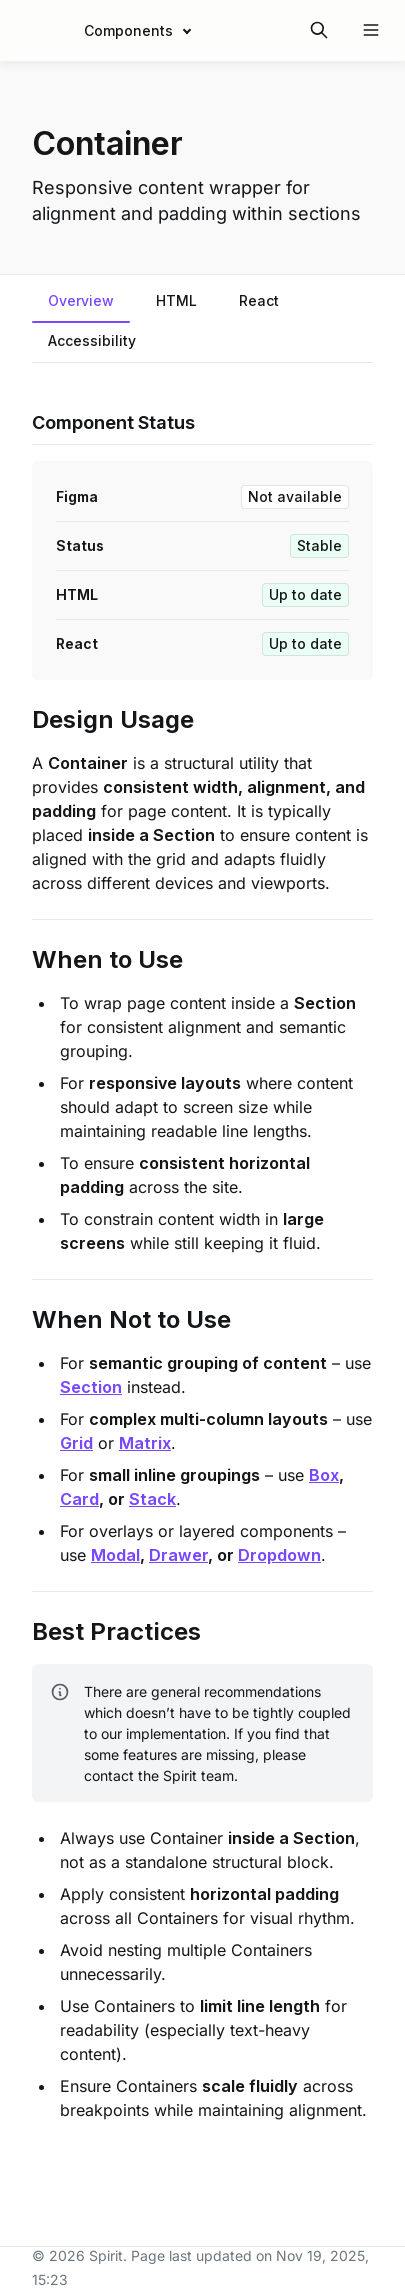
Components (128, 30)
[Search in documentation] (319, 30)
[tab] (81, 303)
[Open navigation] (371, 30)
